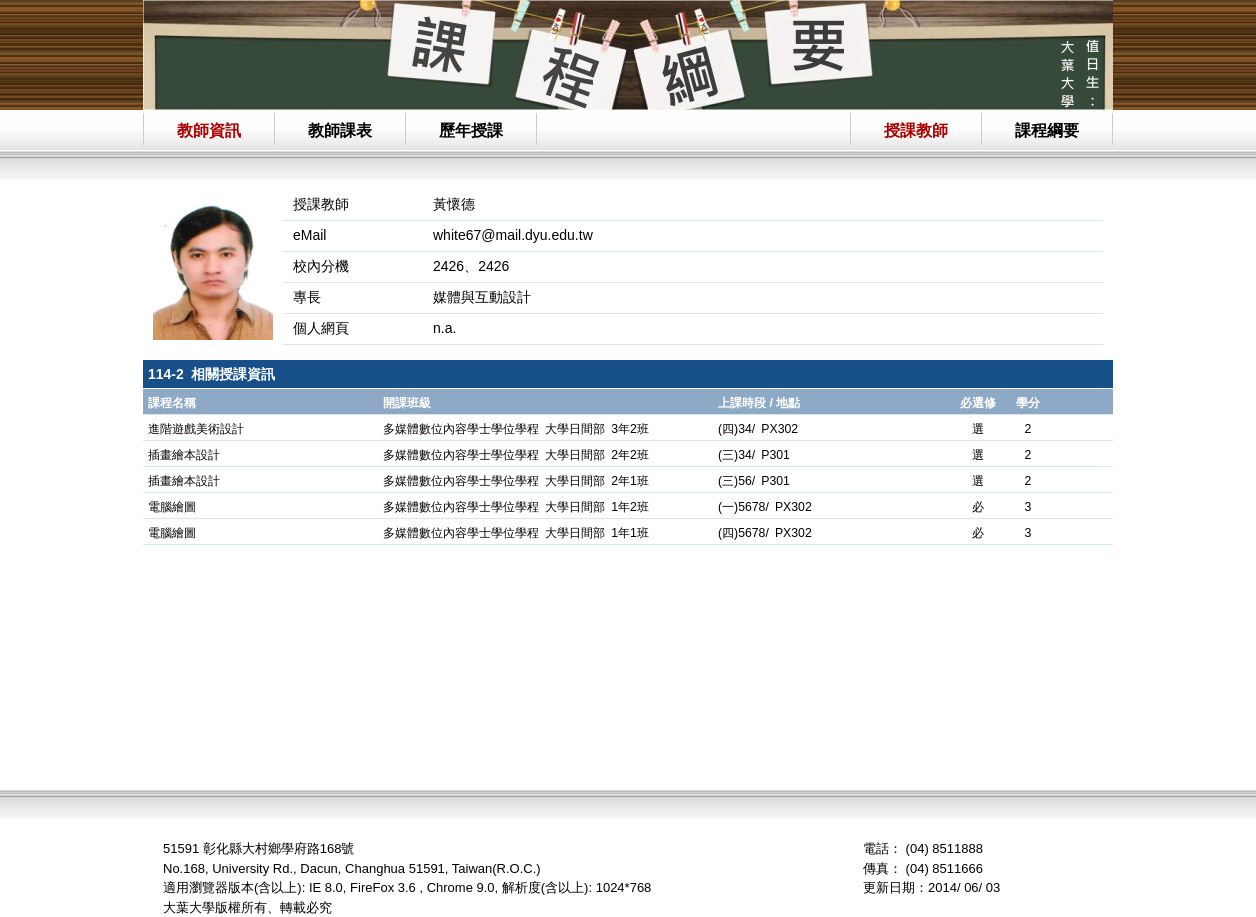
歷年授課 (471, 130)
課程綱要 (1047, 130)
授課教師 (916, 130)
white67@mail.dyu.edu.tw (513, 235)
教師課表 (340, 130)
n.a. (444, 328)
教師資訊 (209, 130)
